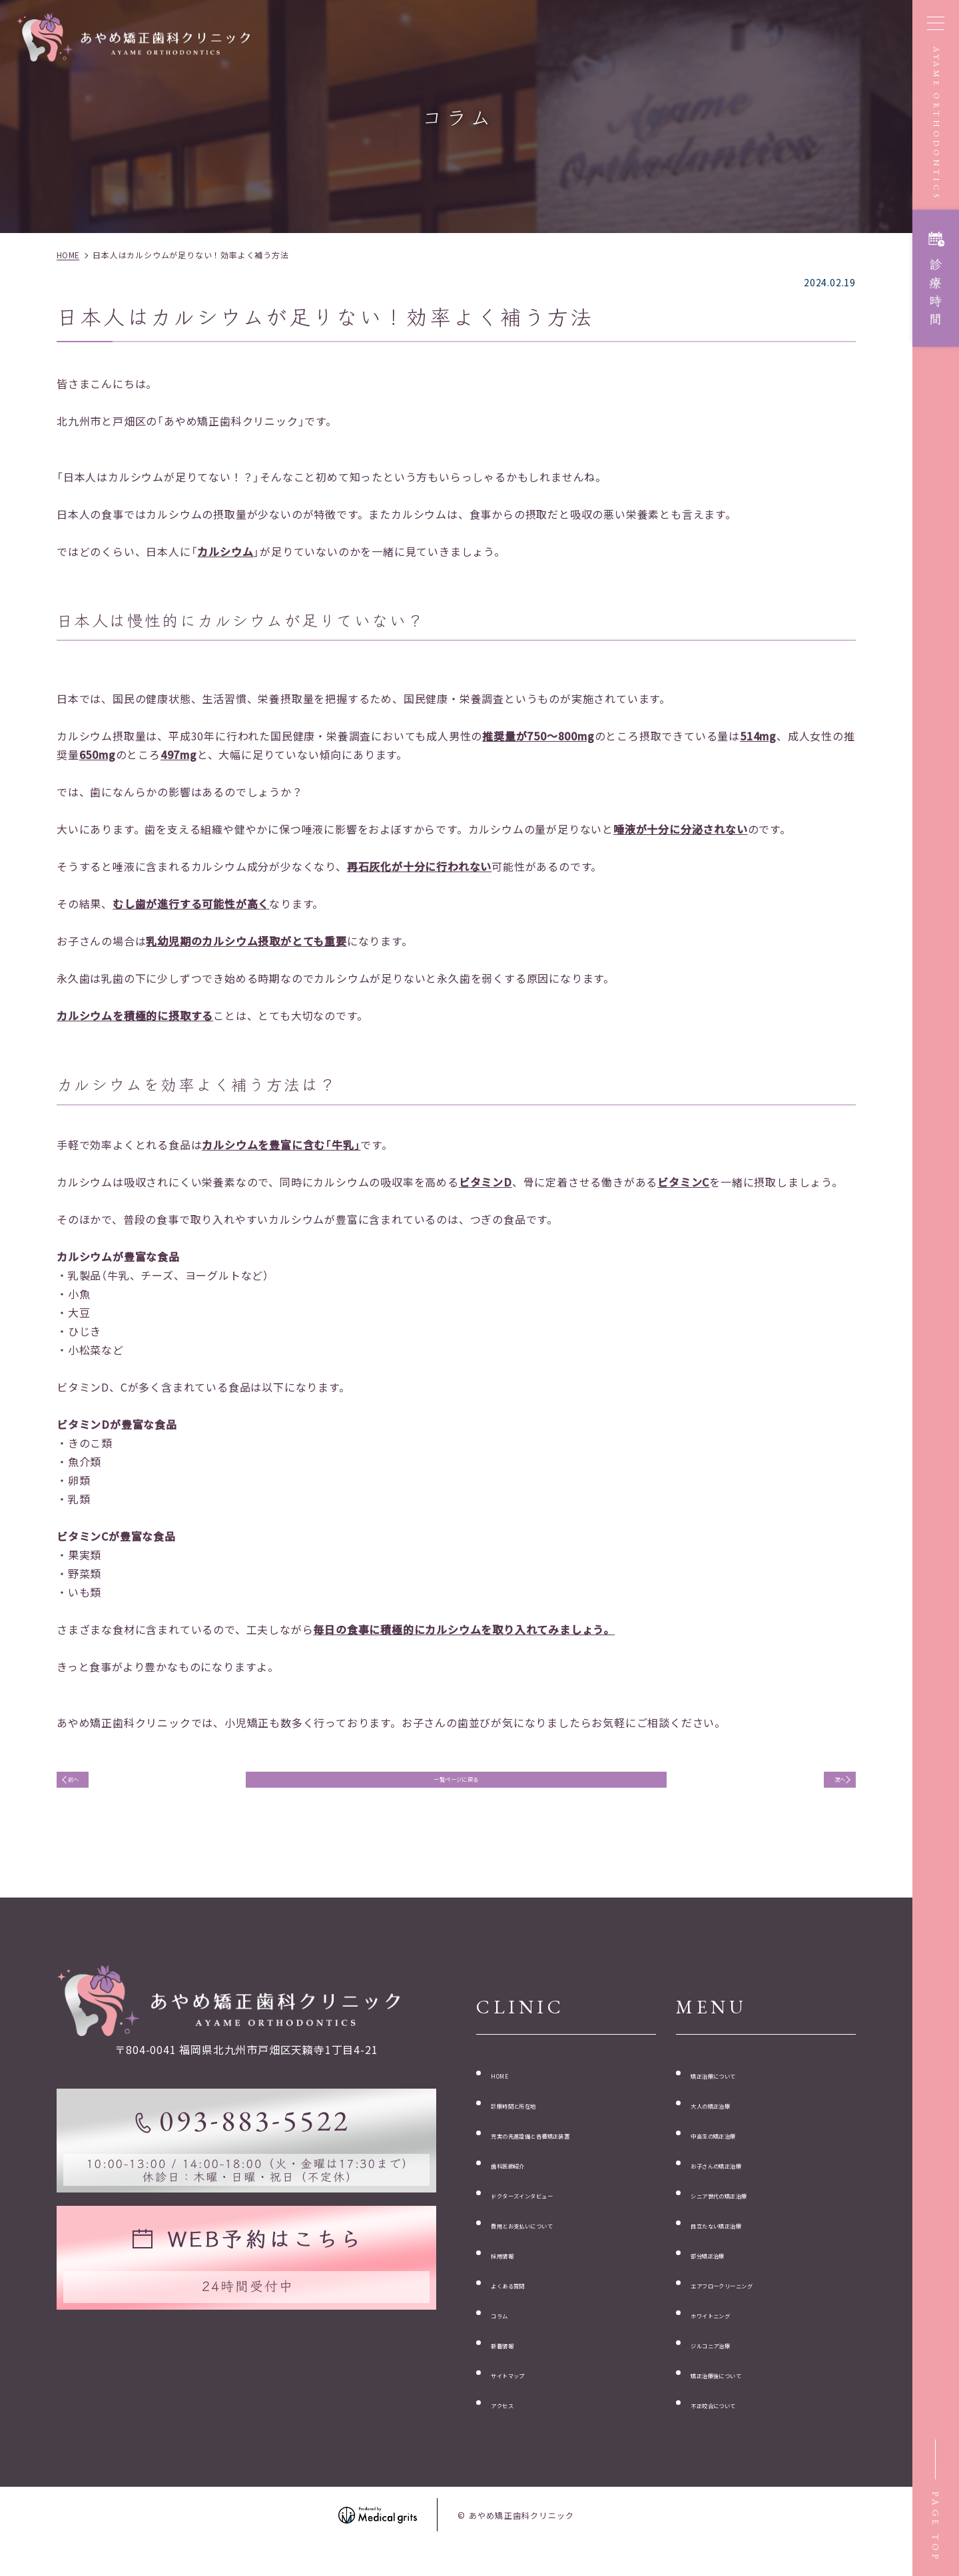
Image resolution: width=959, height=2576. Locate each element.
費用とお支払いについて (552, 2242)
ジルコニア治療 (730, 2365)
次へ (824, 1786)
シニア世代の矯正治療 (746, 2212)
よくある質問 (524, 2304)
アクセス (513, 2426)
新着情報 (513, 2365)
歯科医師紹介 (524, 2182)
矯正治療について (735, 2090)
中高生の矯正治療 (735, 2151)
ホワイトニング (730, 2334)
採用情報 (513, 2273)
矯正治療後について (741, 2395)
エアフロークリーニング (752, 2304)
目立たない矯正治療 (741, 2242)
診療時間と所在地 (535, 2121)
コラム (507, 2334)
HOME (507, 2090)
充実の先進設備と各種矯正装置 (569, 2151)
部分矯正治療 (724, 2273)
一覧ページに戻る (456, 1786)
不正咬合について (735, 2426)
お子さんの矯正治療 (741, 2182)
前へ (89, 1786)
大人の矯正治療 (730, 2121)
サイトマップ (524, 2395)
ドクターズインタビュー (552, 2212)
